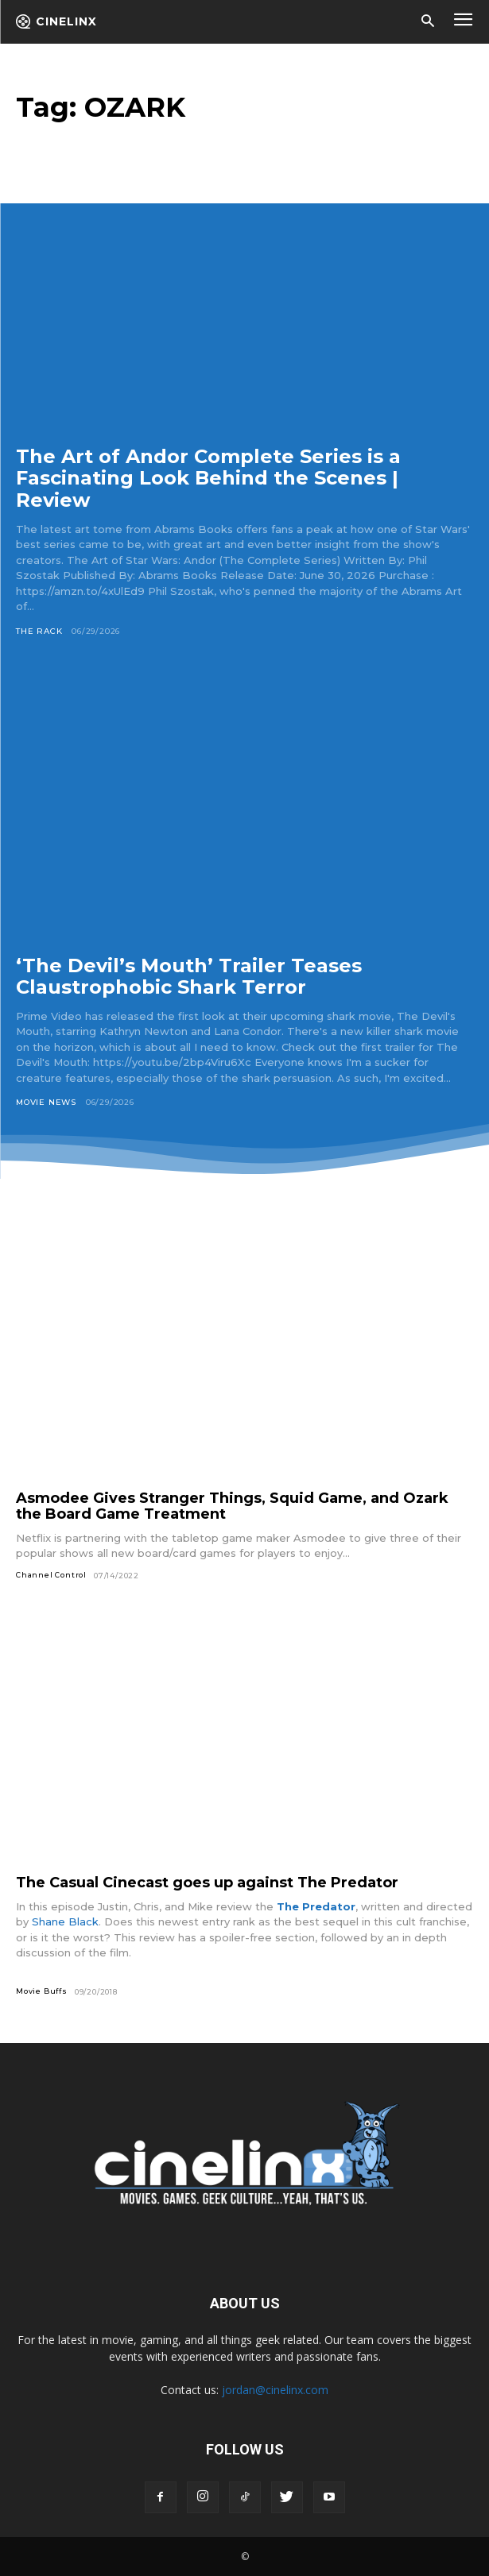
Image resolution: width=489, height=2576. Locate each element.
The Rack (39, 631)
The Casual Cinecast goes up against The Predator (207, 1882)
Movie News (46, 1102)
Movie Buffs (42, 1991)
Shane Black (65, 1921)
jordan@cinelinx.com (275, 2389)
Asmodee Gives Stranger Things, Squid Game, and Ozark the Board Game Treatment (232, 1506)
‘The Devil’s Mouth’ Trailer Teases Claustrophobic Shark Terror (189, 976)
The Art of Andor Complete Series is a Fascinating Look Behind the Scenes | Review (208, 478)
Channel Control (51, 1574)
